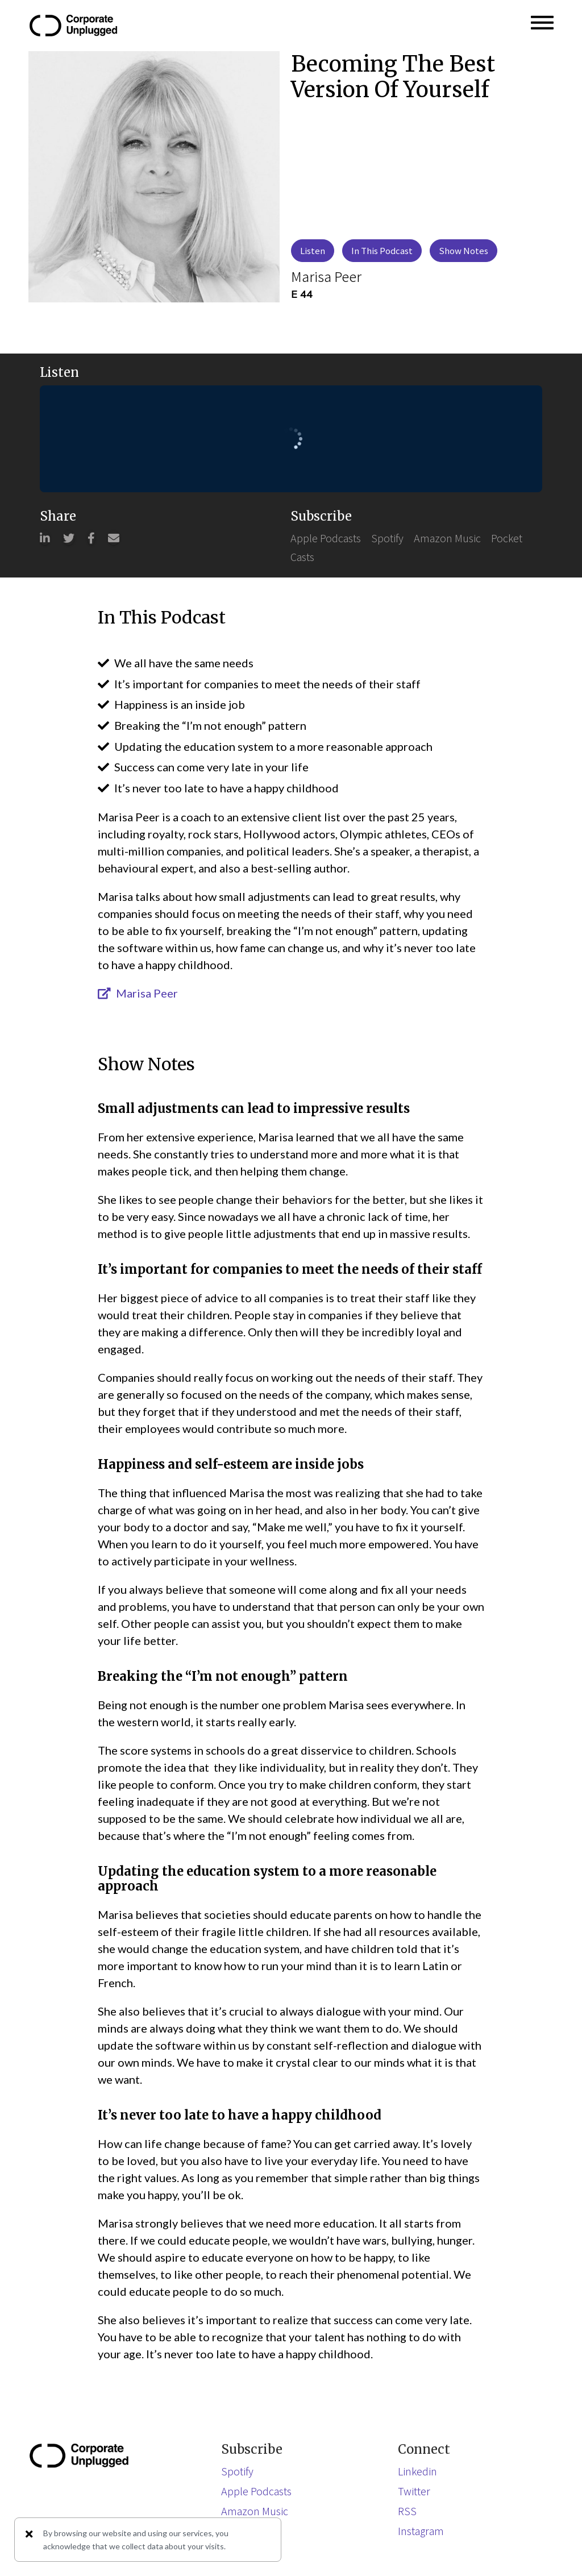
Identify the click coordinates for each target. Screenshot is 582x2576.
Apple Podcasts (325, 537)
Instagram (421, 2530)
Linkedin (417, 2471)
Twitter (414, 2491)
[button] (542, 25)
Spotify (387, 537)
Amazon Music (447, 537)
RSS (407, 2510)
